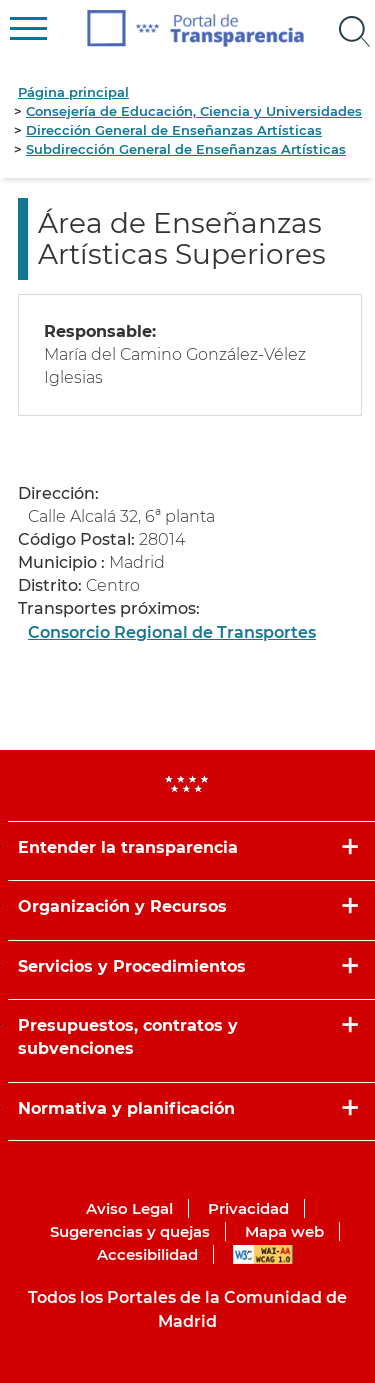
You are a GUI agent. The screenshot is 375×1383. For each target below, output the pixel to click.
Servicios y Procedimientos (132, 966)
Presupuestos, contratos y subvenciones (128, 1037)
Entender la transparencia (128, 847)
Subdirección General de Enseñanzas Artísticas (186, 149)
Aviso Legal (129, 1208)
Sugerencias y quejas (130, 1231)
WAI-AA (263, 1254)
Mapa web (284, 1231)
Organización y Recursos (122, 906)
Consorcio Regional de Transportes (172, 632)
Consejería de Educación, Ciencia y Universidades (194, 111)
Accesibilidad (147, 1254)
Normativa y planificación (126, 1108)
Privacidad (248, 1208)
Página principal (73, 92)
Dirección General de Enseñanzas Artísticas (174, 130)
